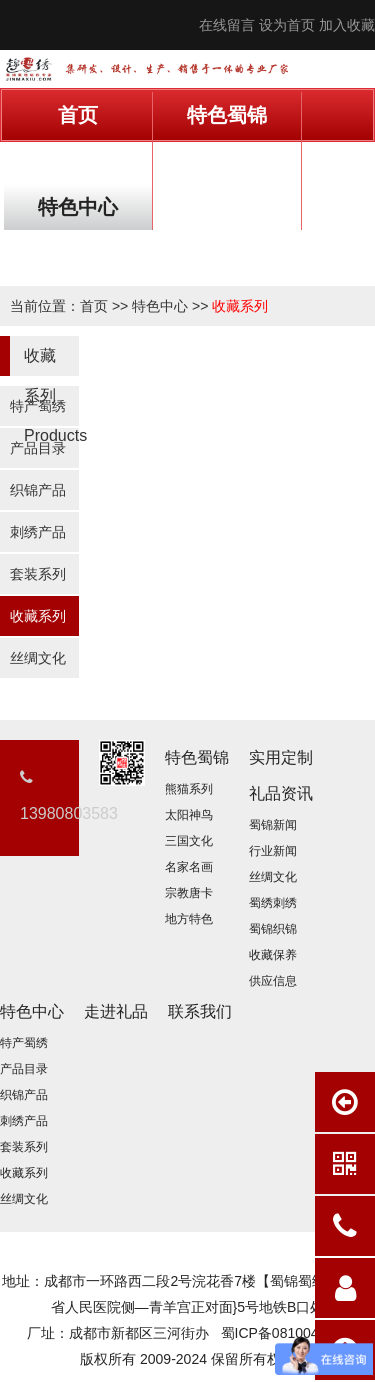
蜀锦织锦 (273, 929)
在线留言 (227, 25)
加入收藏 (347, 25)
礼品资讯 (227, 161)
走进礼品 (227, 207)
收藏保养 (273, 955)
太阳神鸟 (189, 815)
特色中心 (78, 207)
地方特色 (189, 919)
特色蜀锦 (227, 115)
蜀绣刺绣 (273, 903)
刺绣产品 (38, 532)
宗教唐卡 (189, 893)
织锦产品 (38, 490)
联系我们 (78, 253)
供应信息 (273, 981)
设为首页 (287, 25)
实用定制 (78, 161)
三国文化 (189, 841)
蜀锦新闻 (273, 825)
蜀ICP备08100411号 (285, 1333)
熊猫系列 (189, 789)
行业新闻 (273, 851)
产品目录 (38, 448)
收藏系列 (240, 306)
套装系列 (38, 574)
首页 (78, 115)
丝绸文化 (38, 658)
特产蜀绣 (38, 406)
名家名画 (189, 867)
